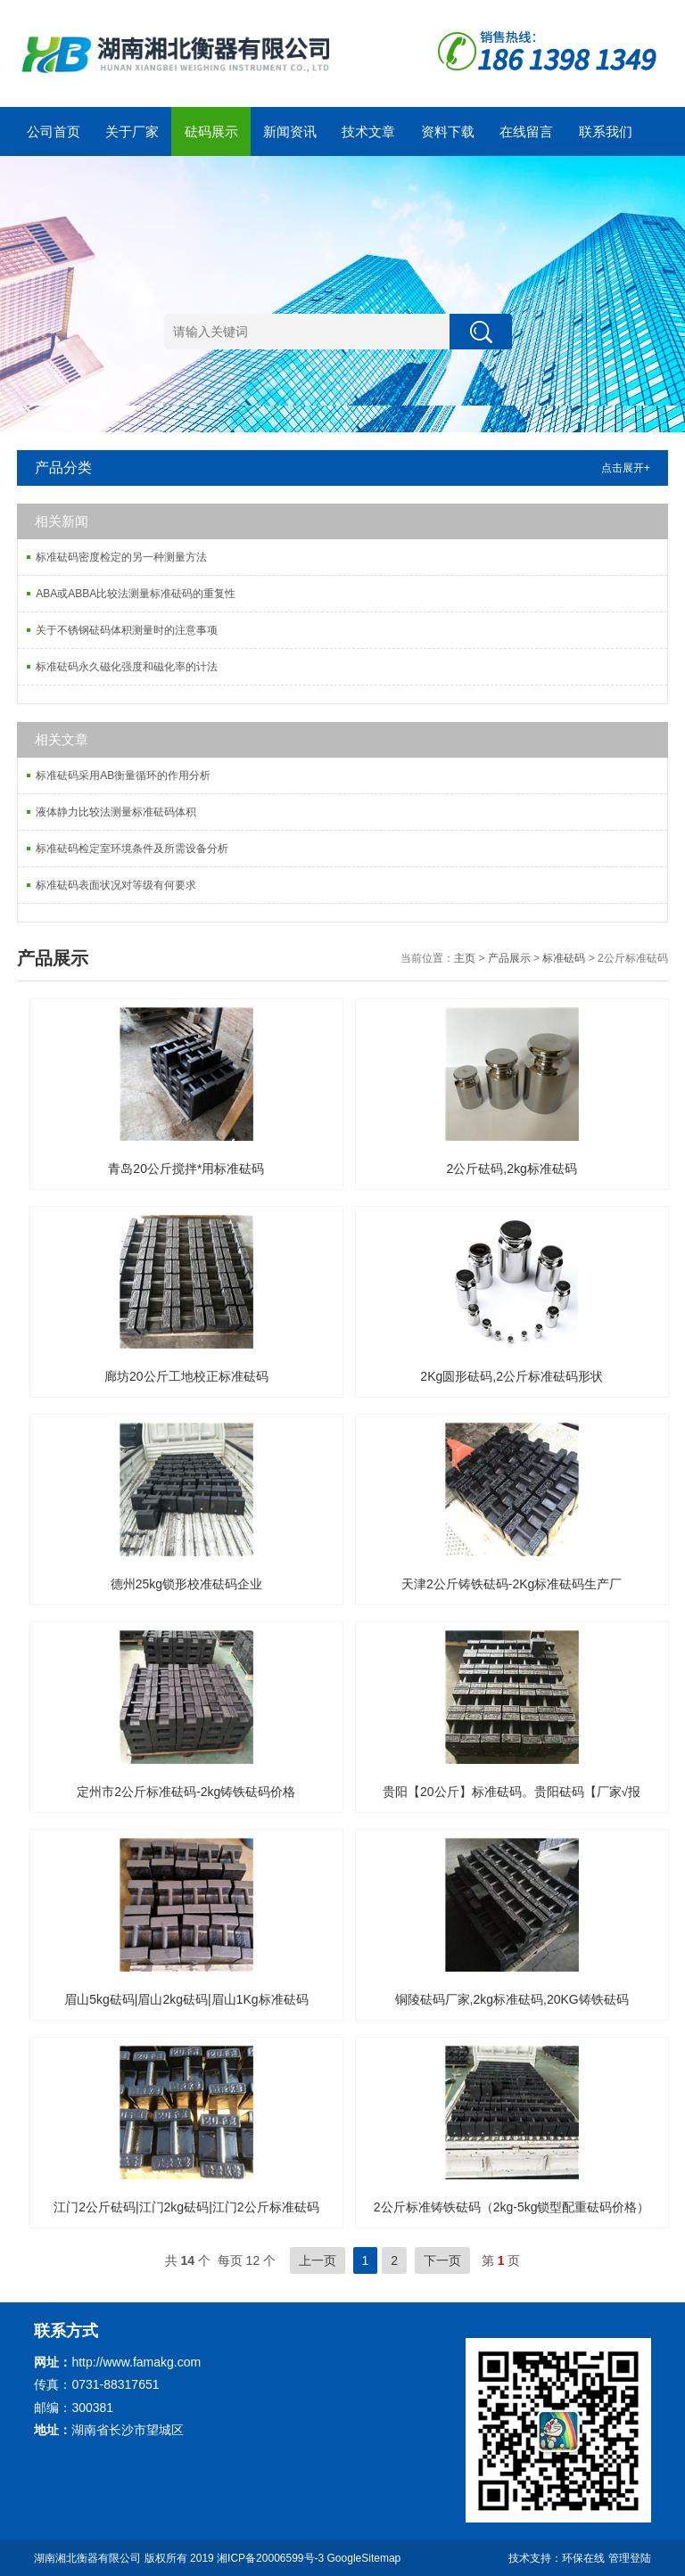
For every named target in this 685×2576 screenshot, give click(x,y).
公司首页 (53, 131)
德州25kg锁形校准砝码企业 (186, 1584)
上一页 (317, 2260)
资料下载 (448, 131)
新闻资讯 (290, 131)
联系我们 (605, 131)
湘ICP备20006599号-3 (270, 2558)
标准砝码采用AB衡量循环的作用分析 (123, 775)
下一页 (442, 2260)
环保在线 (583, 2558)
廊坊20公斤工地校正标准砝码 (186, 1376)
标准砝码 (563, 958)
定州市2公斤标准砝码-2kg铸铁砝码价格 (186, 1791)
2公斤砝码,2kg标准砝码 (512, 1168)
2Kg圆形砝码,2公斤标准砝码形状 (511, 1376)
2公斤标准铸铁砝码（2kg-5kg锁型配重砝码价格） (512, 2207)
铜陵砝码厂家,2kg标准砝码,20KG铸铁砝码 (512, 1999)
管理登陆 (629, 2558)
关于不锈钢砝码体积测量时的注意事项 (127, 630)
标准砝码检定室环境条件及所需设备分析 (132, 848)
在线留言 (526, 131)
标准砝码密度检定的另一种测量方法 (121, 557)
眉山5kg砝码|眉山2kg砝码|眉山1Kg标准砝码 (186, 1999)
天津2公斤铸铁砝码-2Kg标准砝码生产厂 (511, 1584)
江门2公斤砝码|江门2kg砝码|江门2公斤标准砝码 (186, 2207)
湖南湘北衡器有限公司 (87, 2558)
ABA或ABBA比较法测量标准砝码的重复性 (135, 593)
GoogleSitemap (364, 2558)
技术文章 (368, 131)
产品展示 (509, 958)
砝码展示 (211, 131)
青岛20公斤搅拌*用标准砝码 (186, 1168)
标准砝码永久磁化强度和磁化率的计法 (127, 666)
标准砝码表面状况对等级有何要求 (116, 885)
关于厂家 (132, 131)
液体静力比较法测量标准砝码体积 (116, 812)
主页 (464, 958)
